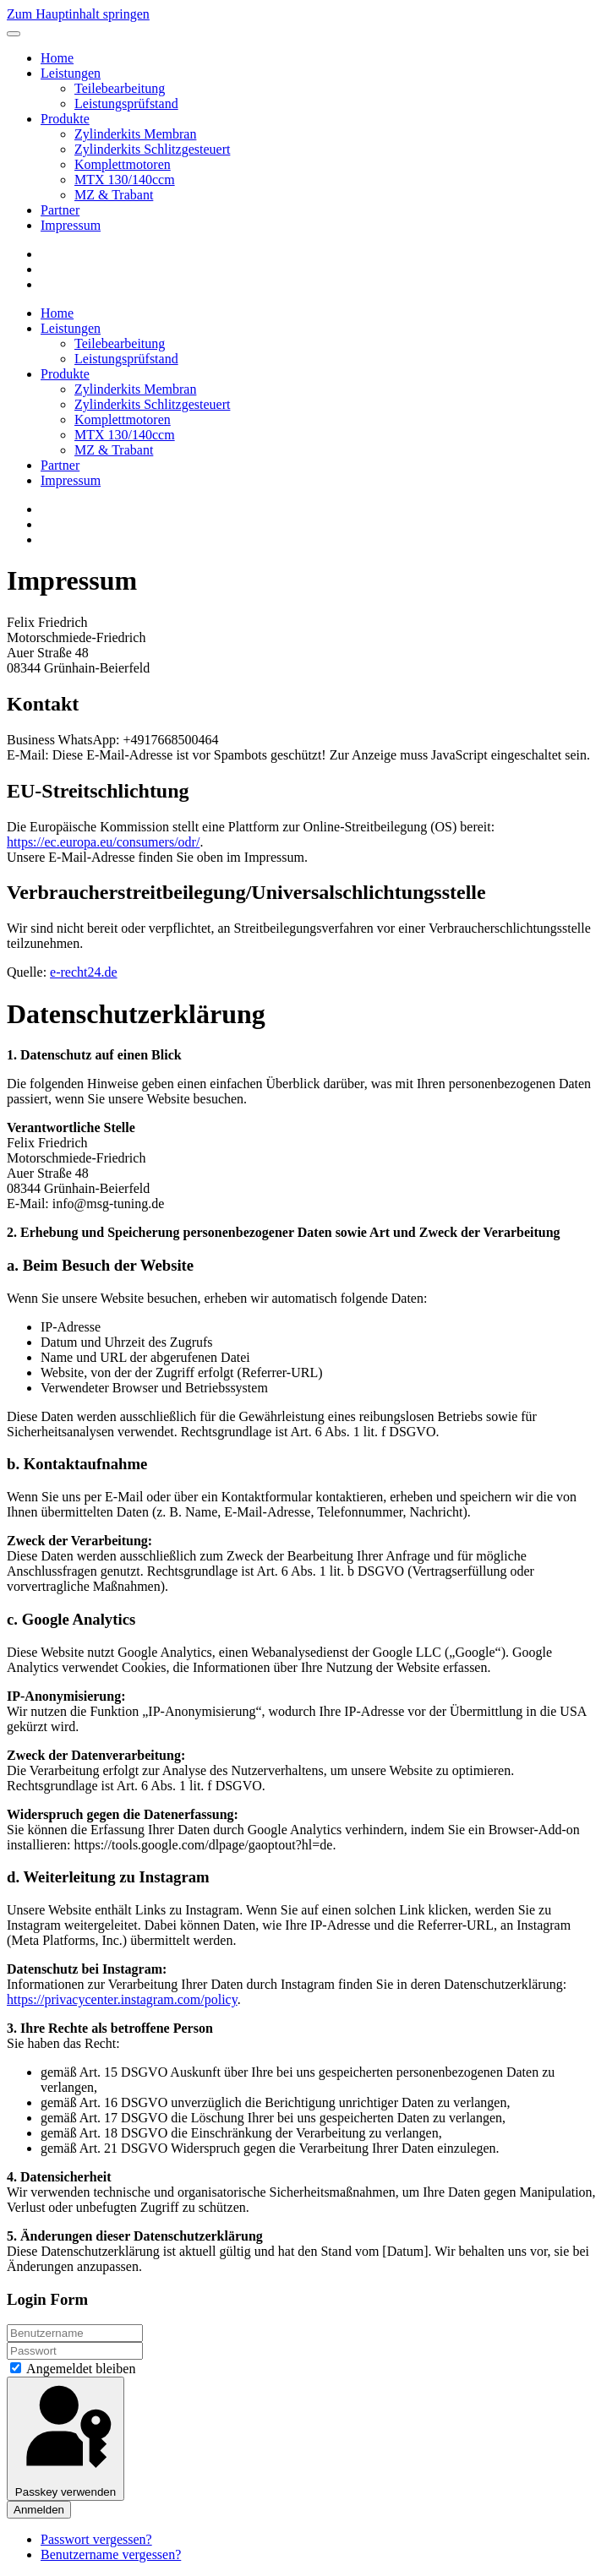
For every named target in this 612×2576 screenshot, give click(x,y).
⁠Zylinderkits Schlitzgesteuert (152, 149)
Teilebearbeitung (119, 88)
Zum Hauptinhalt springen (78, 14)
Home (57, 58)
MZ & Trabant (113, 195)
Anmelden (39, 2509)
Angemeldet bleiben (72, 2368)
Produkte (65, 119)
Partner (60, 210)
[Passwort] (75, 2351)
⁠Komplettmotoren (122, 164)
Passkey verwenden (65, 2438)
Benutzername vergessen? (111, 2554)
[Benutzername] (75, 2333)
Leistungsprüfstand (126, 103)
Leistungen (71, 73)
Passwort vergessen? (96, 2539)
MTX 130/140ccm (124, 179)
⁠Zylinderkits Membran (135, 134)
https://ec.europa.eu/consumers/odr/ (103, 842)
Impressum (71, 225)
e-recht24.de (83, 972)
